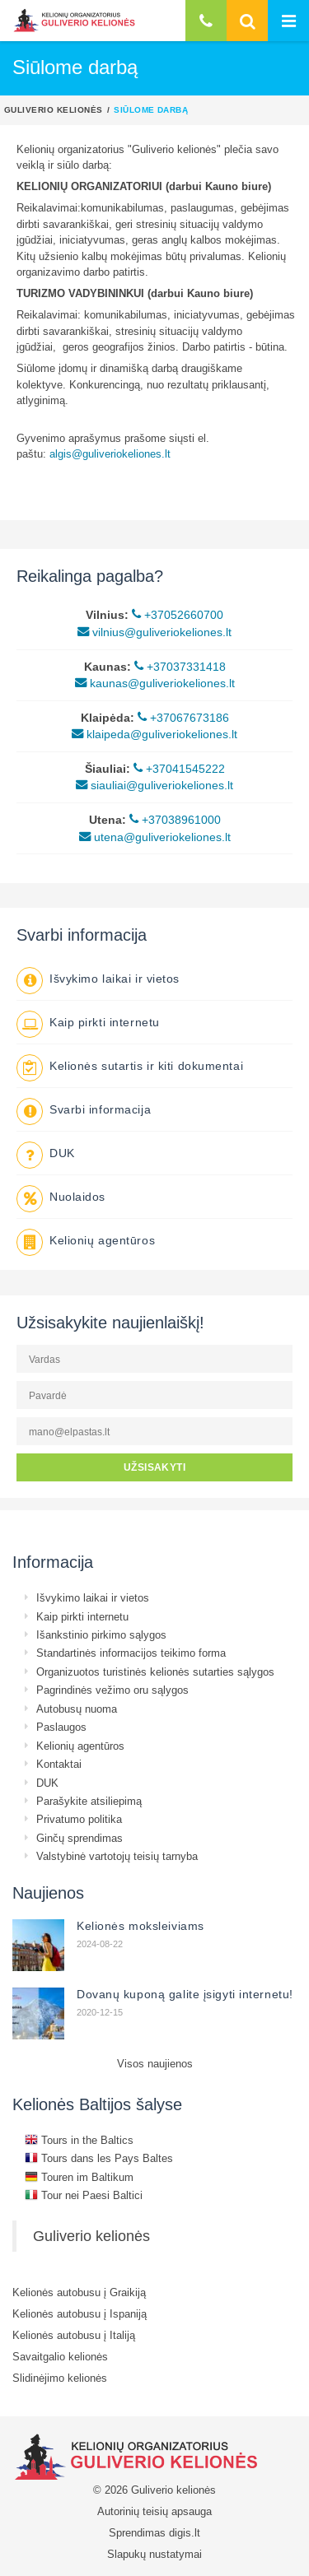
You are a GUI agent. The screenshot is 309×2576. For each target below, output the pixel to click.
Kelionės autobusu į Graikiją (79, 2292)
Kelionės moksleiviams (140, 1925)
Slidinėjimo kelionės (59, 2377)
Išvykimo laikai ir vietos (114, 978)
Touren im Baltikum (79, 2176)
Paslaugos (61, 1726)
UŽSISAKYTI (155, 1467)
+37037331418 (180, 666)
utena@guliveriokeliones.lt (155, 837)
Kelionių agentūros (102, 1240)
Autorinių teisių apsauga (154, 2511)
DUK (62, 1153)
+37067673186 (183, 717)
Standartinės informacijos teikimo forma (131, 1652)
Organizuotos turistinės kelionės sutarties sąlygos (155, 1671)
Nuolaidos (77, 1196)
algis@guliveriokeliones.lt (110, 453)
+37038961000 (175, 819)
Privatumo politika (79, 1818)
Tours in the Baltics (79, 2139)
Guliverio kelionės (53, 109)
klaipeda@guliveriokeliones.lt (154, 734)
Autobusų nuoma (76, 1708)
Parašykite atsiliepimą (89, 1800)
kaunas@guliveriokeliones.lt (155, 683)
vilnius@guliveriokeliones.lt (154, 632)
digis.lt (184, 2532)
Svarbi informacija (100, 1109)
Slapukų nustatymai (154, 2553)
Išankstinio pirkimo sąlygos (101, 1634)
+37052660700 (177, 614)
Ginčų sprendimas (79, 1837)
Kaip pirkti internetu (104, 1022)
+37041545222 (179, 768)
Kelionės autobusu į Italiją (73, 2334)
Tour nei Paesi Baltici (84, 2195)
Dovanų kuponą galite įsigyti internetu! (185, 1994)
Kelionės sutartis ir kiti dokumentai (146, 1065)
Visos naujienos (155, 2063)
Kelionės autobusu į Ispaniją (79, 2313)
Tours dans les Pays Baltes (99, 2157)
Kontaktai (59, 1763)
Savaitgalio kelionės (60, 2356)
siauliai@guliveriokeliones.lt (154, 785)
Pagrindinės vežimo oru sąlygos (112, 1689)
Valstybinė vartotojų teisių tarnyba (117, 1855)
